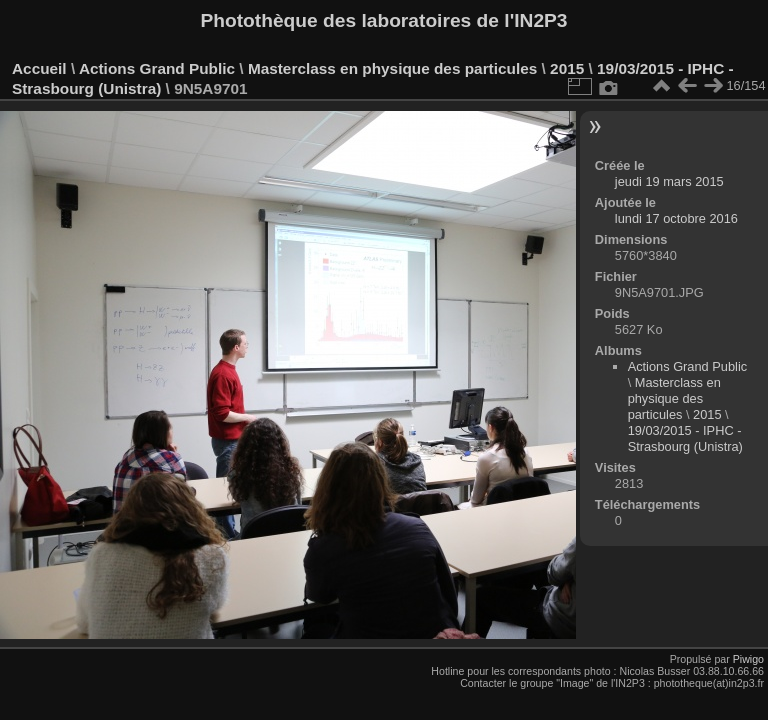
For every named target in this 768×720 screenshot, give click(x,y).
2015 (567, 68)
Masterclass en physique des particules (392, 68)
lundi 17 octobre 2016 (676, 218)
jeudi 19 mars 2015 (669, 181)
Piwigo (748, 659)
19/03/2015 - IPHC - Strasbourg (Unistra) (685, 438)
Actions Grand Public (157, 68)
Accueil (39, 68)
